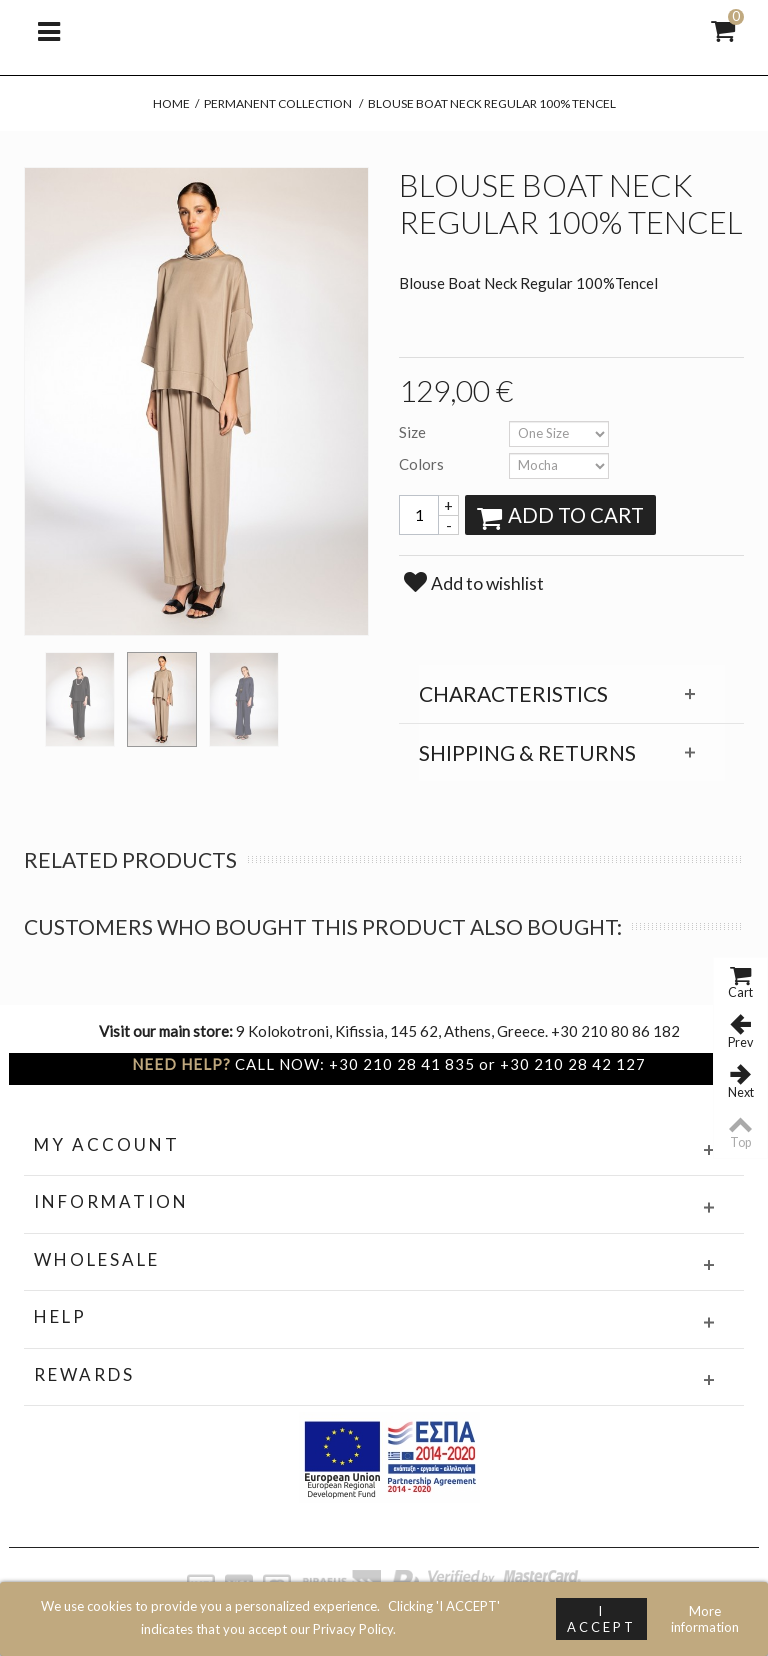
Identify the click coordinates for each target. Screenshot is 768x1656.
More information (705, 1619)
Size (414, 432)
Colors (423, 464)
